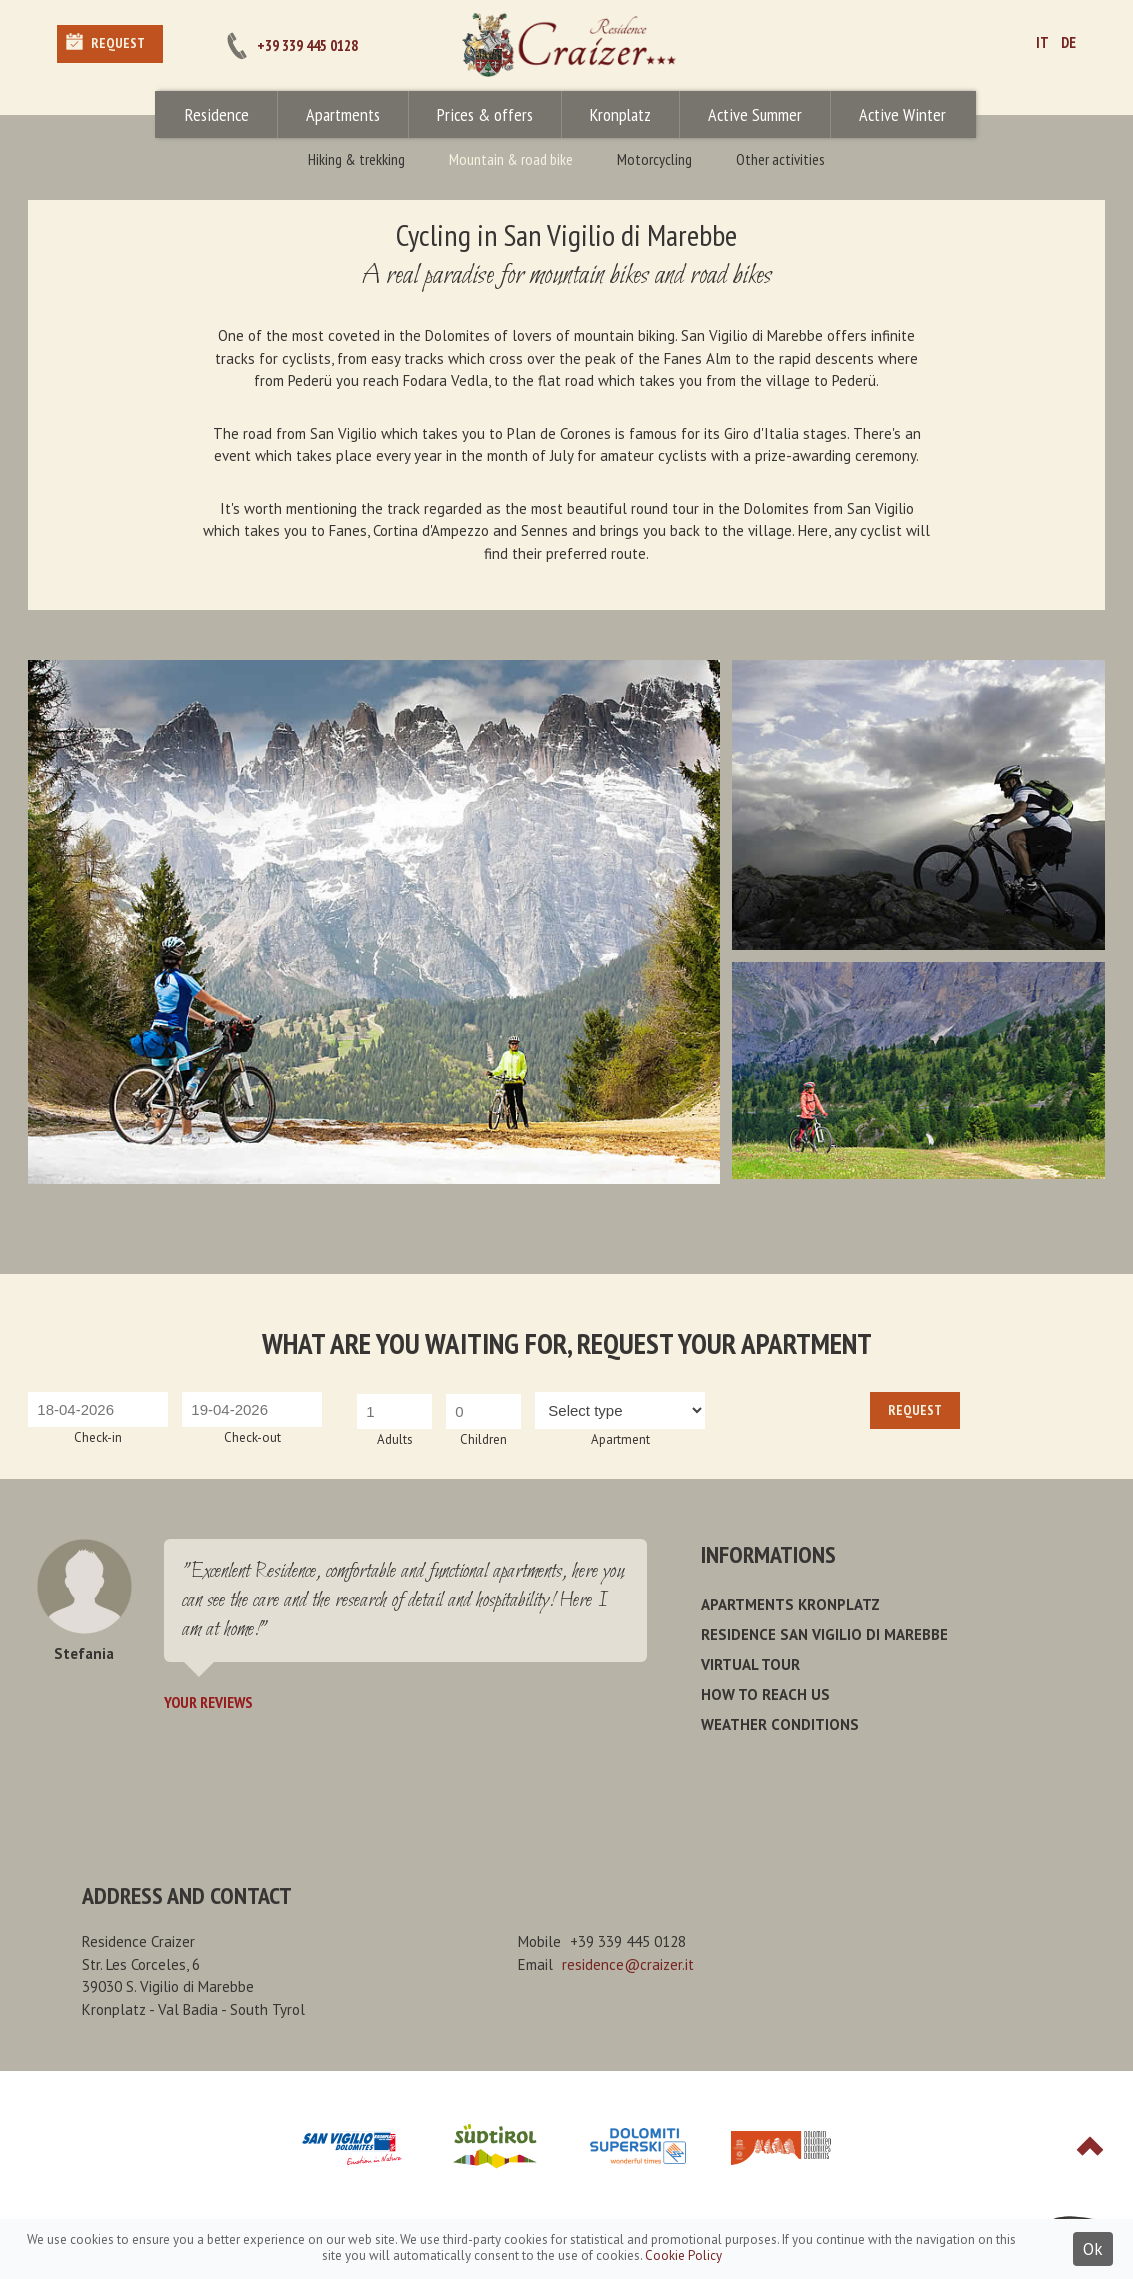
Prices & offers (485, 114)
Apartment (620, 1439)
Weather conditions (780, 1724)
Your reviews (208, 1702)
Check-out (252, 1437)
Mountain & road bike (511, 159)
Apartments (343, 114)
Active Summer (755, 114)
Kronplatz (620, 114)
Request (118, 43)
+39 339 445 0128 (307, 45)
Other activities (780, 159)
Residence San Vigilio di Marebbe (824, 1634)
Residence (217, 114)
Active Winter (902, 114)
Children (483, 1439)
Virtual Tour (750, 1664)
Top (1090, 2146)
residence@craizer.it (628, 1964)
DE (1068, 42)
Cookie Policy (683, 2255)
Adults (395, 1439)
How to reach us (765, 1694)
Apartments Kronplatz (790, 1604)
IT (1042, 42)
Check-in (98, 1437)
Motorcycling (654, 159)
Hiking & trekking (356, 159)
